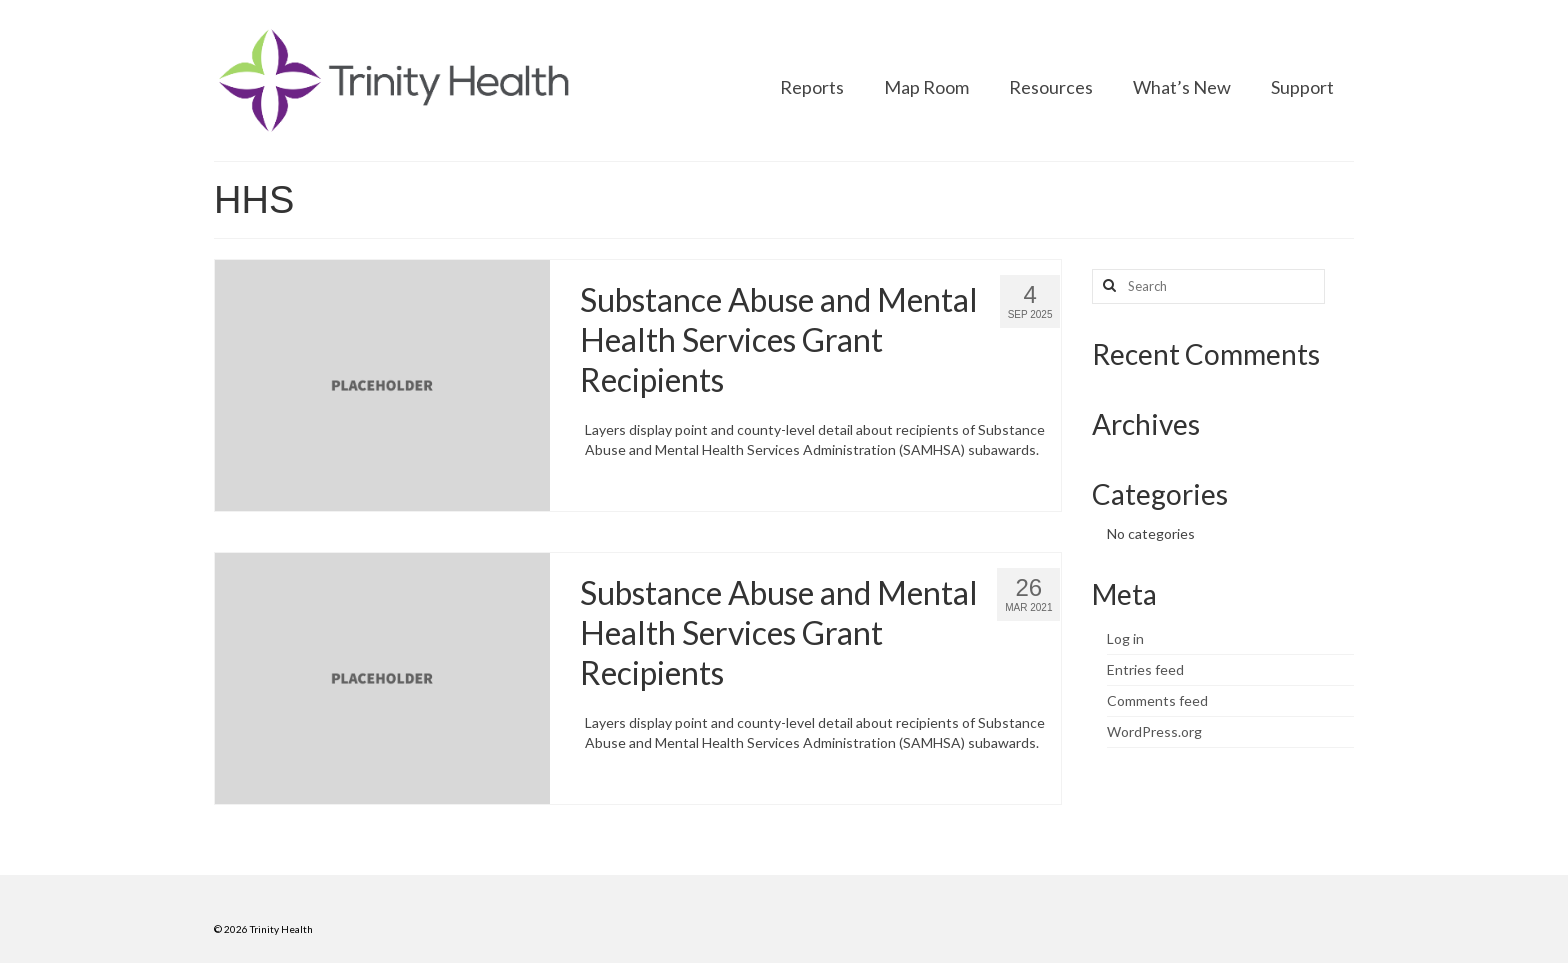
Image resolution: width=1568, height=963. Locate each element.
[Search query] (1208, 286)
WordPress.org (1154, 731)
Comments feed (1157, 700)
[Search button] (1107, 286)
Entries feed (1145, 669)
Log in (1125, 638)
